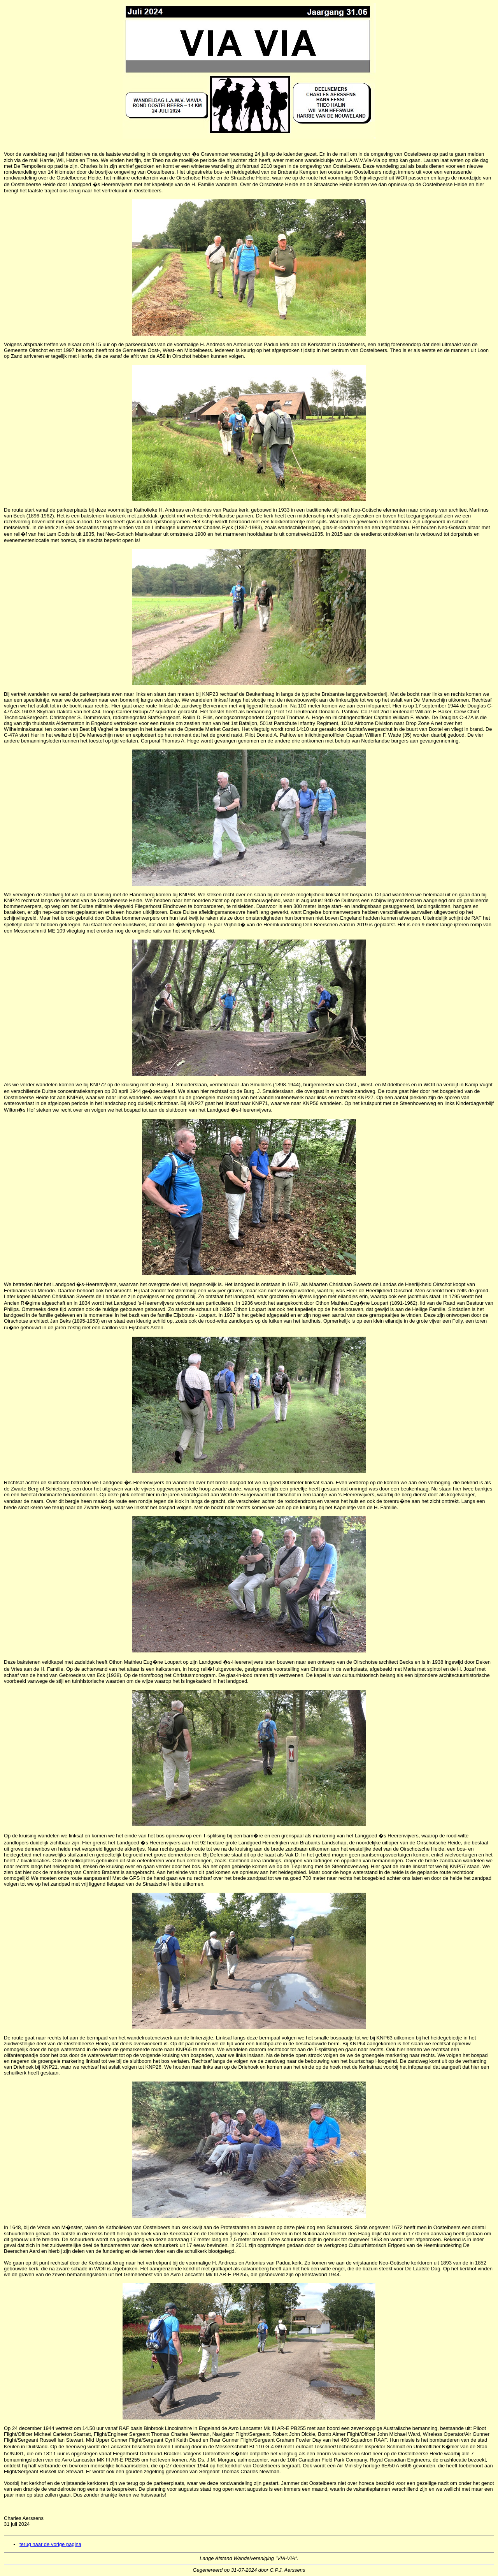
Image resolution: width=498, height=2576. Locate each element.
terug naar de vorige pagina (50, 2544)
